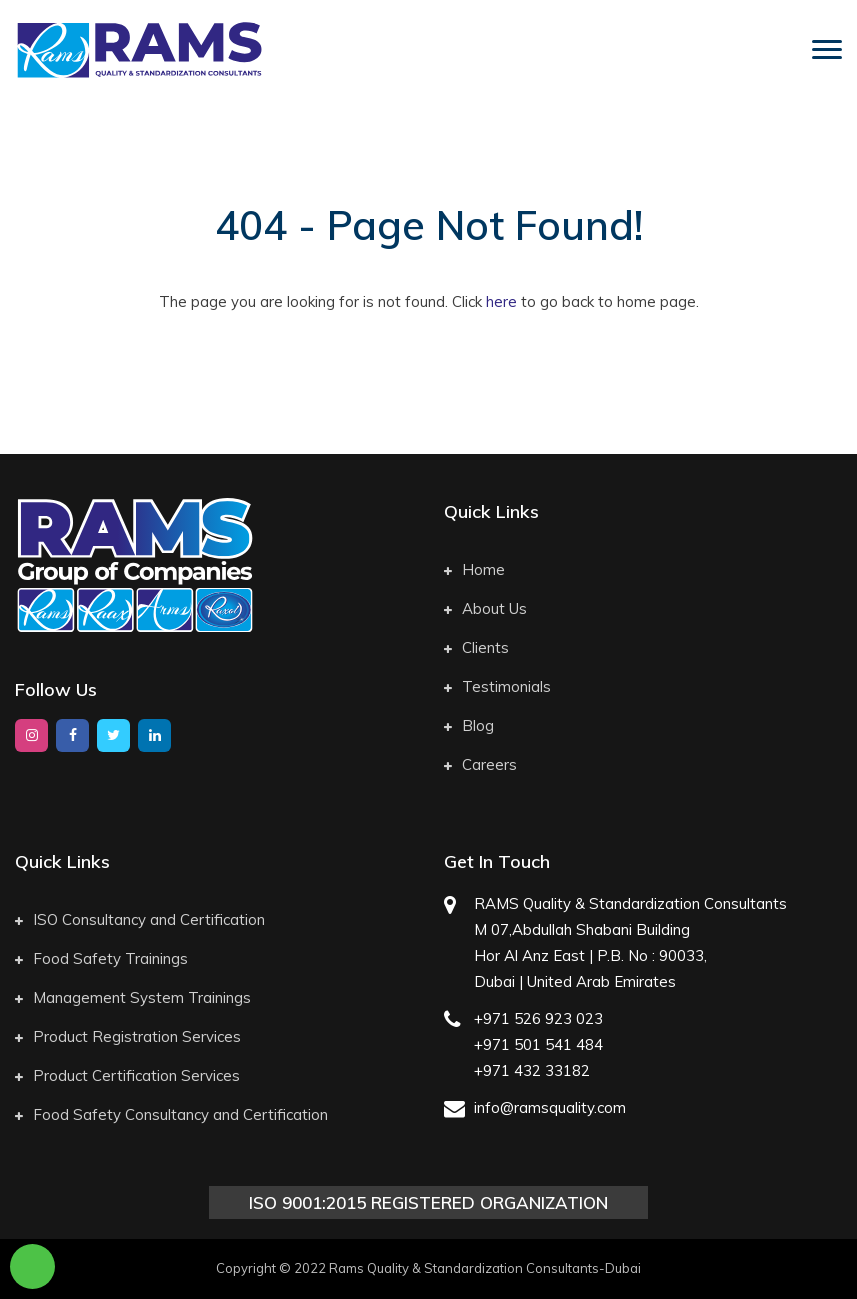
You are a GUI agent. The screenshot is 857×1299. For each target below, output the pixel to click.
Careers (480, 764)
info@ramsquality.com (550, 1107)
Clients (476, 647)
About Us (485, 608)
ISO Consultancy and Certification (140, 919)
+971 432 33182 (532, 1070)
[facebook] (72, 735)
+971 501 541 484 (538, 1044)
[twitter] (113, 735)
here (501, 301)
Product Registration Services (128, 1036)
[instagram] (31, 735)
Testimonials (497, 686)
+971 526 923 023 (538, 1018)
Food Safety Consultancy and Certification (171, 1114)
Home (474, 569)
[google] (154, 735)
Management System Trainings (133, 997)
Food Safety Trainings (101, 958)
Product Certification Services (127, 1075)
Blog (469, 725)
